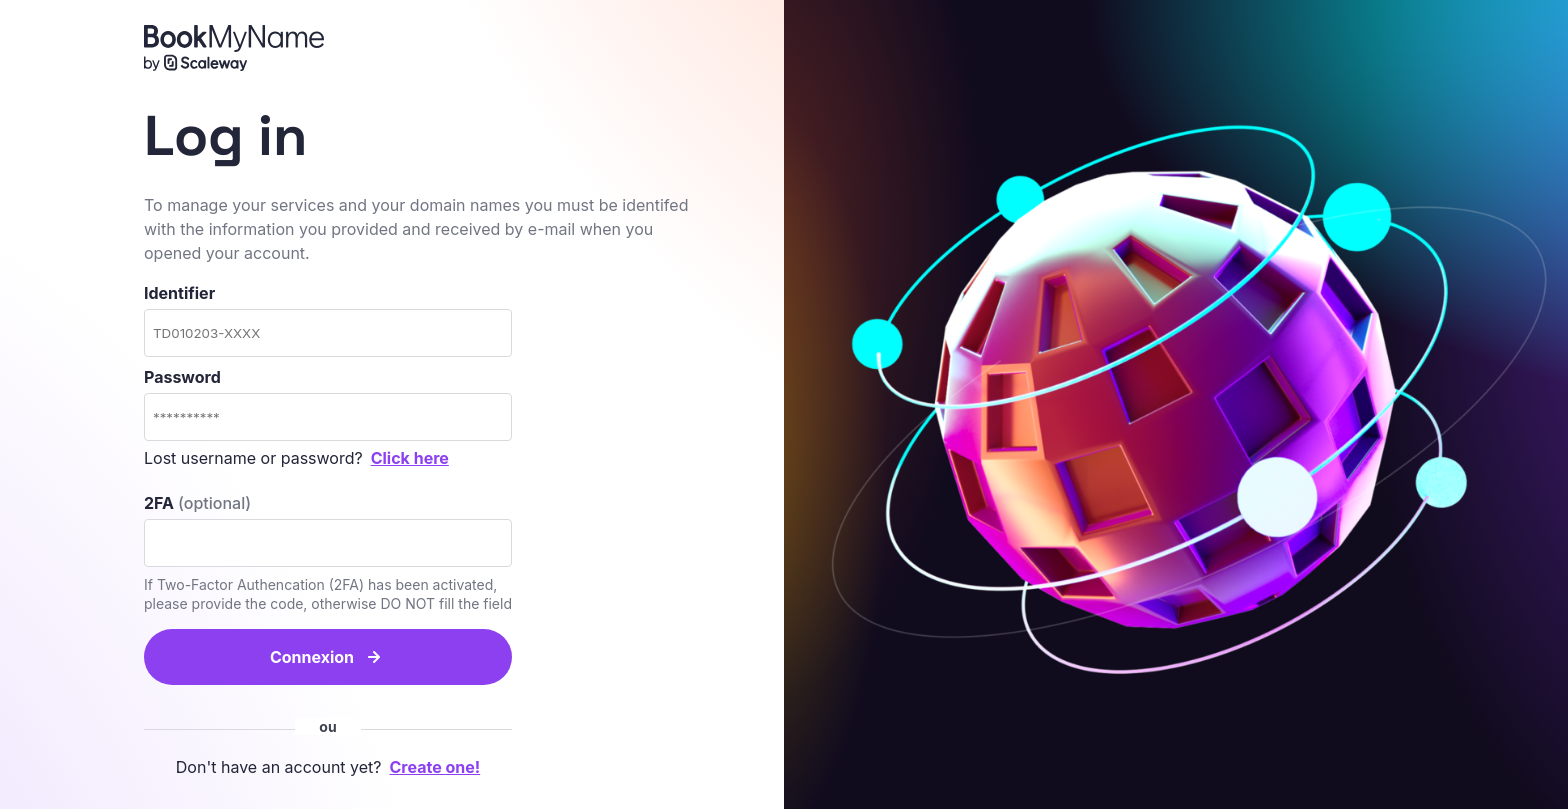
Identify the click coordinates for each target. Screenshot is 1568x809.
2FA (197, 503)
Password (328, 404)
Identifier (328, 320)
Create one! (435, 767)
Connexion (312, 657)
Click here (410, 458)
